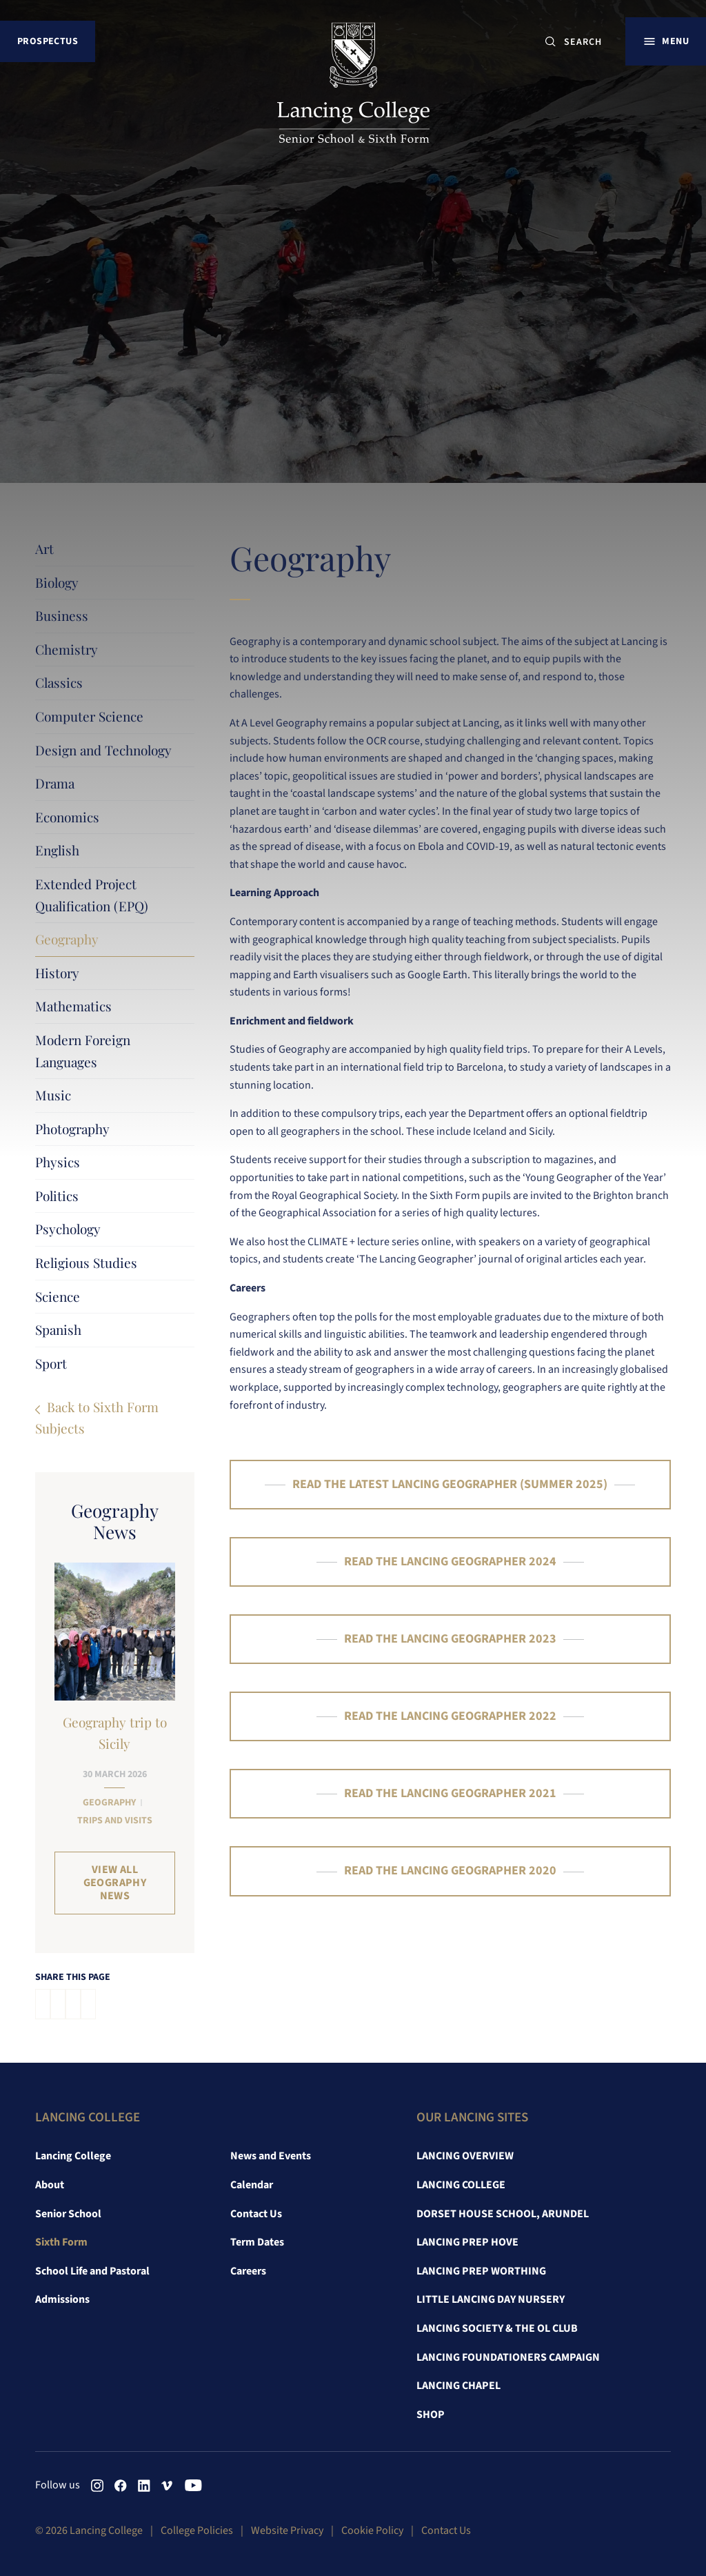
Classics (59, 682)
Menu (675, 41)
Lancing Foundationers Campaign (508, 2357)
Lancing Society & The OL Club (497, 2328)
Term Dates (257, 2242)
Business (61, 615)
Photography (72, 1129)
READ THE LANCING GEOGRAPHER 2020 (450, 1870)
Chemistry (66, 649)
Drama (54, 783)
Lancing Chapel (458, 2385)
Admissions (62, 2299)
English (57, 850)
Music (53, 1095)
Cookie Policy (372, 2530)
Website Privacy (287, 2530)
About (49, 2184)
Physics (57, 1162)
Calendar (251, 2184)
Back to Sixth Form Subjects (97, 1417)
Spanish (58, 1329)
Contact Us (256, 2213)
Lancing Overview (465, 2155)
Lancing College (73, 2155)
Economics (67, 817)
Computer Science (89, 716)
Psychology (68, 1229)
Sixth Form (61, 2242)
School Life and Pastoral (92, 2271)
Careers (248, 2271)
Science (57, 1296)
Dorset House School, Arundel (502, 2213)
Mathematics (73, 1006)
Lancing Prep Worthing (481, 2271)
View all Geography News (115, 1882)
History (57, 973)
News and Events (270, 2155)
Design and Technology (103, 750)
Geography (67, 939)
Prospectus (47, 41)
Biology (57, 582)
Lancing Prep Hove (467, 2242)
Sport (51, 1363)
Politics (57, 1196)
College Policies (197, 2530)
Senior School (68, 2213)
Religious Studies (86, 1262)
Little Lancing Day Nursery (490, 2299)
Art (44, 548)
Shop (430, 2414)
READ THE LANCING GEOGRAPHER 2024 (450, 1561)
